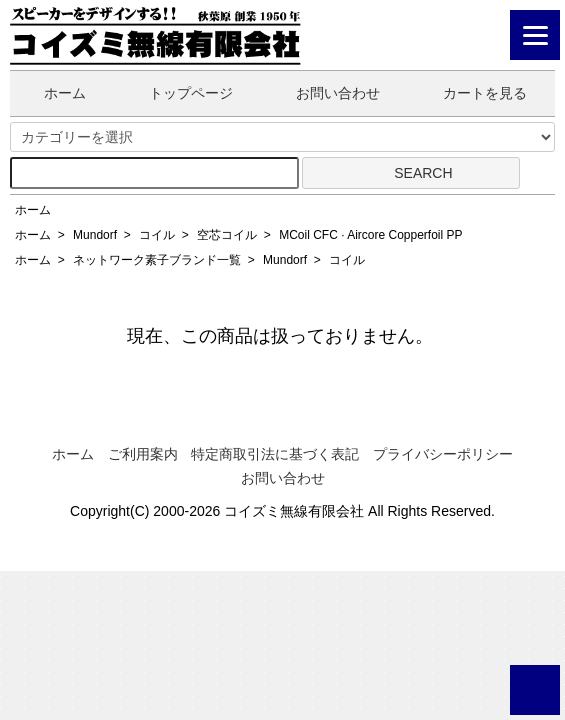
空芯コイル (227, 235)
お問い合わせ (323, 93)
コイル (157, 235)
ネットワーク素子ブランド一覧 (157, 260)
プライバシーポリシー (443, 454)
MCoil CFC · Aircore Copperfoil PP (370, 235)
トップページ (176, 93)
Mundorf (95, 235)
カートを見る (470, 93)
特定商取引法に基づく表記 (275, 454)
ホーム (50, 93)
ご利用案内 (143, 454)
